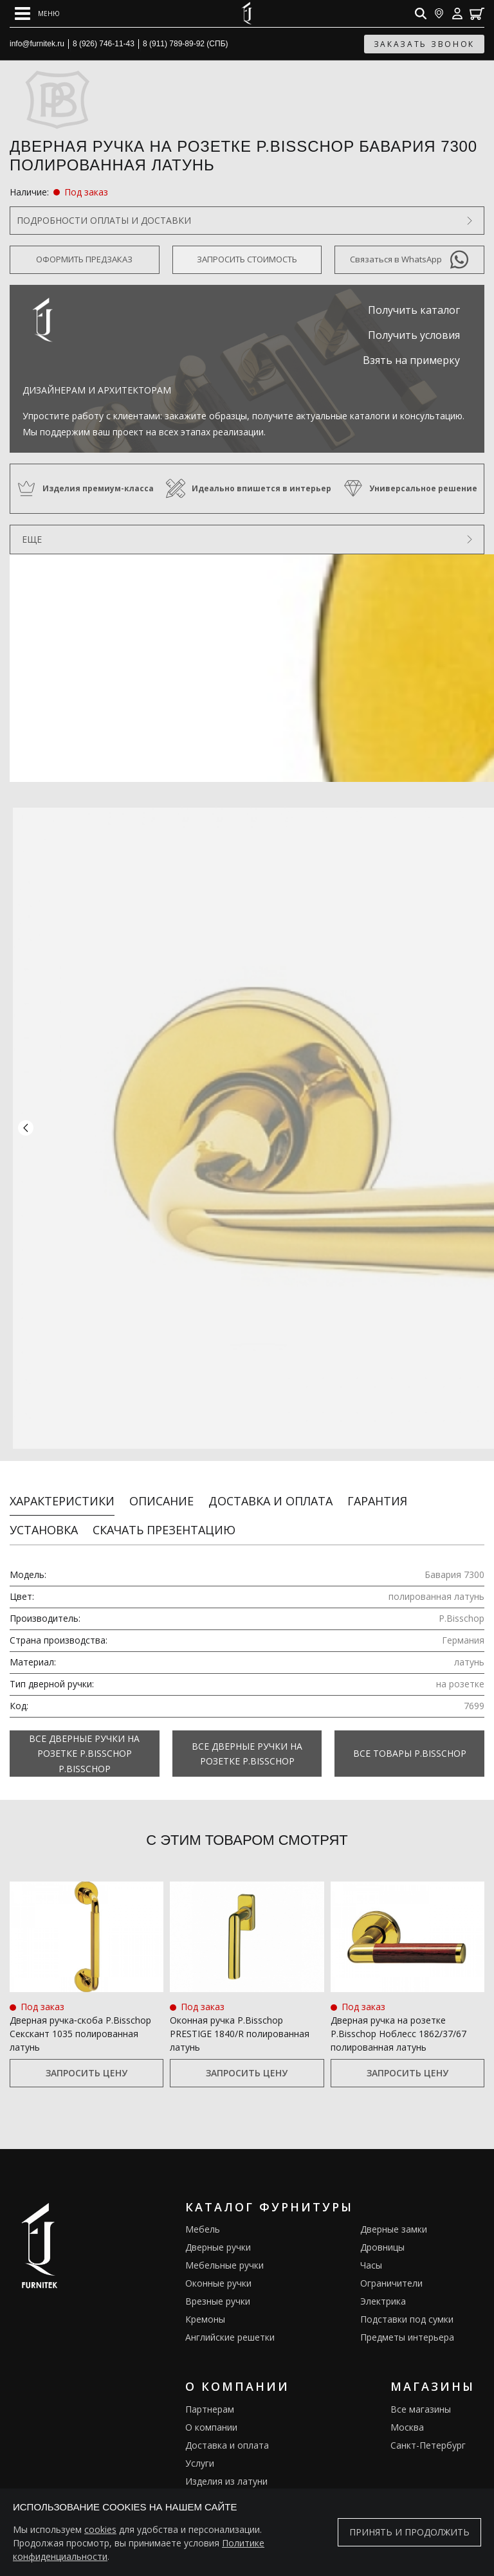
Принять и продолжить (409, 2532)
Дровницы (382, 2236)
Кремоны (205, 2308)
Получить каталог (414, 310)
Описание (161, 1490)
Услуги (199, 2451)
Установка (44, 1519)
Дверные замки (393, 2218)
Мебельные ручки (224, 2254)
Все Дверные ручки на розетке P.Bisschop (247, 1741)
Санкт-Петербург (428, 2433)
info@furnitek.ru (37, 43)
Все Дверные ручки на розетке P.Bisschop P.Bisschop (84, 1742)
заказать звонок (424, 44)
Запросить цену (86, 2061)
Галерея (203, 2487)
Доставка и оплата (270, 1490)
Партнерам (209, 2397)
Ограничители (391, 2272)
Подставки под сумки (406, 2308)
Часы (371, 2254)
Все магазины (420, 2397)
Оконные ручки (218, 2272)
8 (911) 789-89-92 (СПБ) (185, 43)
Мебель (202, 2218)
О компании (211, 2415)
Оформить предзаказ (84, 259)
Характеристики (62, 1490)
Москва (407, 2415)
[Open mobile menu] (37, 13)
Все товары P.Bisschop (409, 1742)
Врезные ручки (217, 2290)
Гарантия (377, 1490)
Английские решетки (230, 2326)
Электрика (383, 2290)
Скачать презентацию (164, 1519)
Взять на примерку (411, 360)
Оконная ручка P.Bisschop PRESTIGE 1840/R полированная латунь (239, 2022)
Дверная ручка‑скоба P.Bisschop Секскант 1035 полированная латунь (80, 2022)
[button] (26, 1123)
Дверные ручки (218, 2236)
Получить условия (414, 335)
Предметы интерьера (407, 2326)
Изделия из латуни (226, 2469)
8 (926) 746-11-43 (103, 43)
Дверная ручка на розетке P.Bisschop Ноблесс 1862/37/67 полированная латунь (398, 2022)
